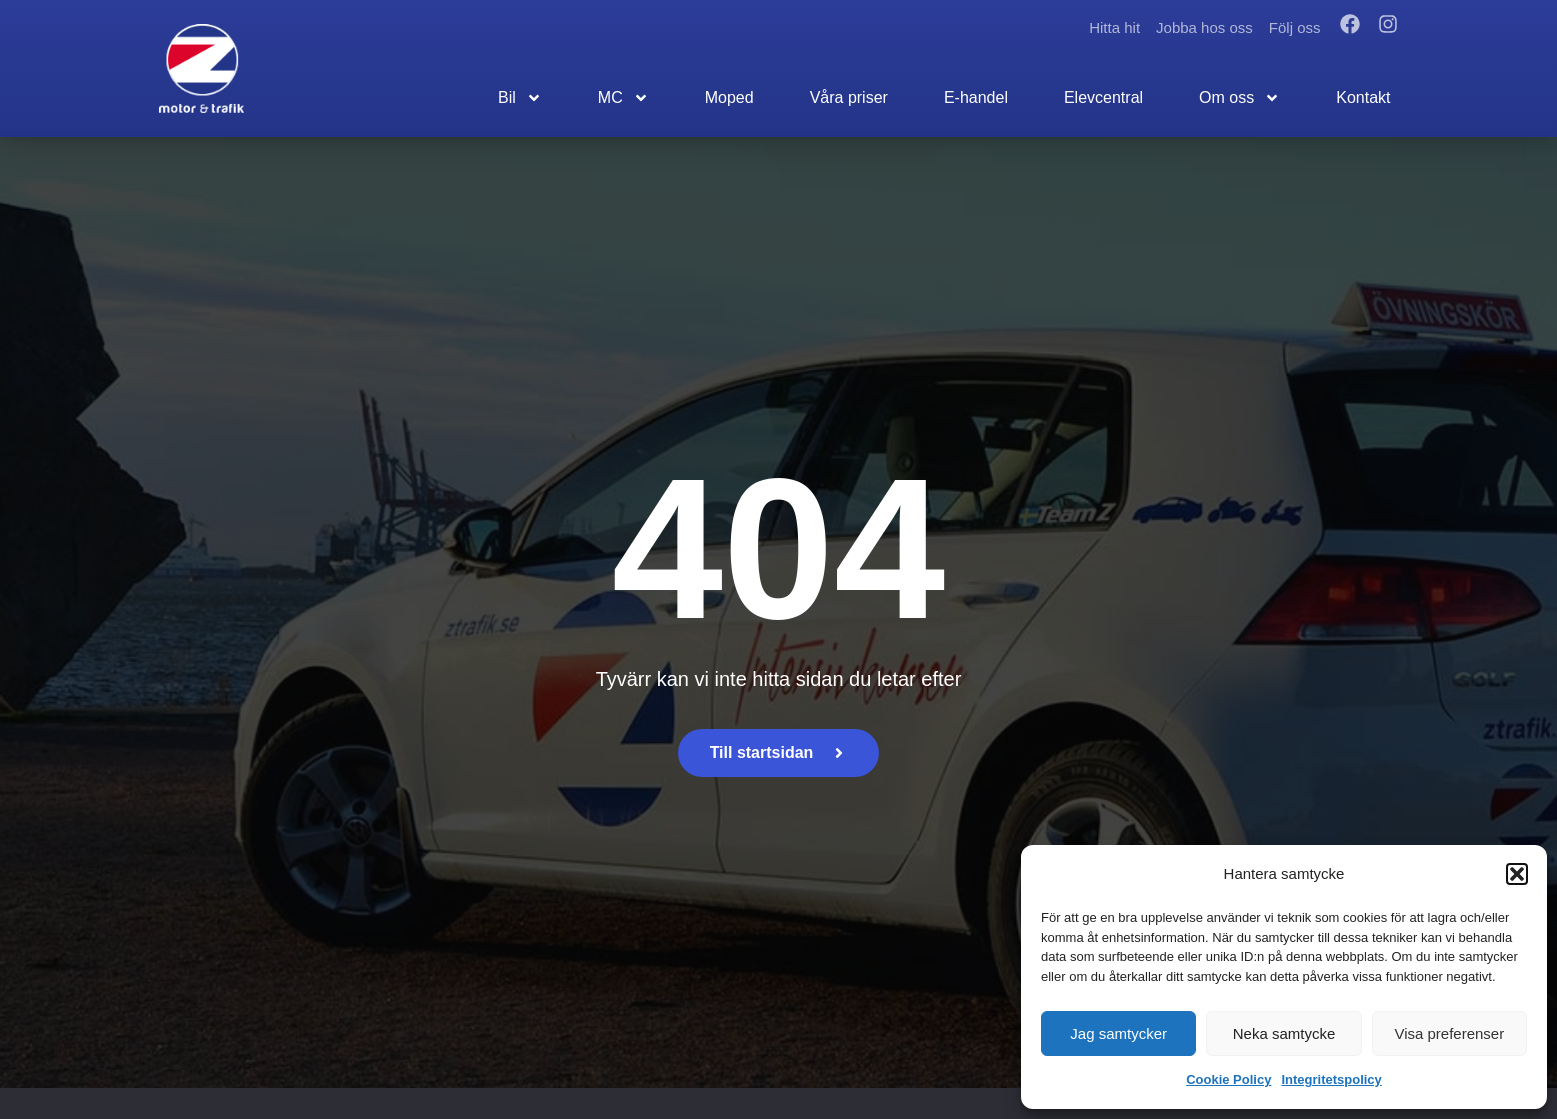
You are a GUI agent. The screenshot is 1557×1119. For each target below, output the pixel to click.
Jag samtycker (1118, 1033)
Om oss (1239, 98)
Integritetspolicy (1331, 1079)
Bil (520, 98)
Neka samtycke (1284, 1033)
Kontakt (1363, 97)
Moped (729, 97)
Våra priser (849, 97)
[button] (1517, 874)
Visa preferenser (1449, 1033)
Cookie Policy (1228, 1079)
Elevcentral (1103, 97)
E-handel (976, 97)
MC (623, 98)
